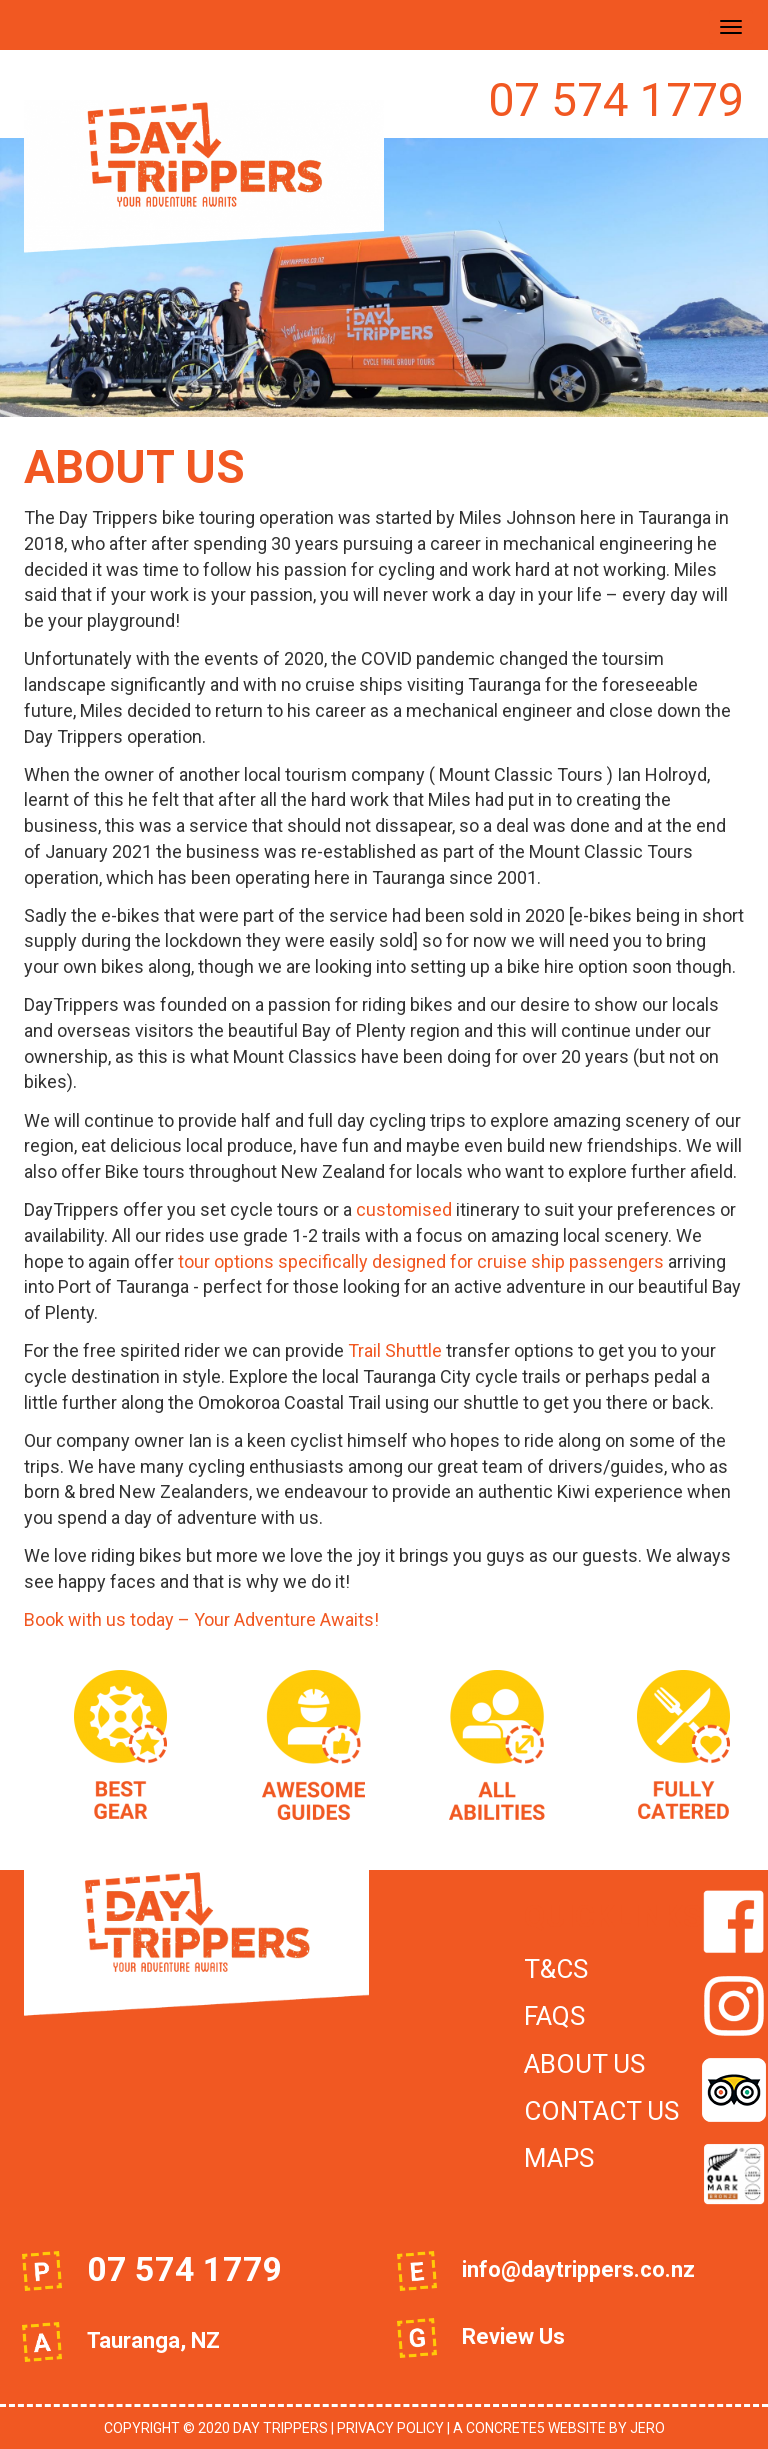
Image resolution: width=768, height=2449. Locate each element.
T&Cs (556, 1969)
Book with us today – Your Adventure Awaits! (201, 1619)
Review (498, 2336)
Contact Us (601, 2111)
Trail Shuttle (395, 1350)
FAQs (554, 2016)
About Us (584, 2064)
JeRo (647, 2428)
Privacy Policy (390, 2428)
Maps (559, 2158)
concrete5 (505, 2428)
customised (404, 1209)
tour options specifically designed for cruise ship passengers (421, 1261)
